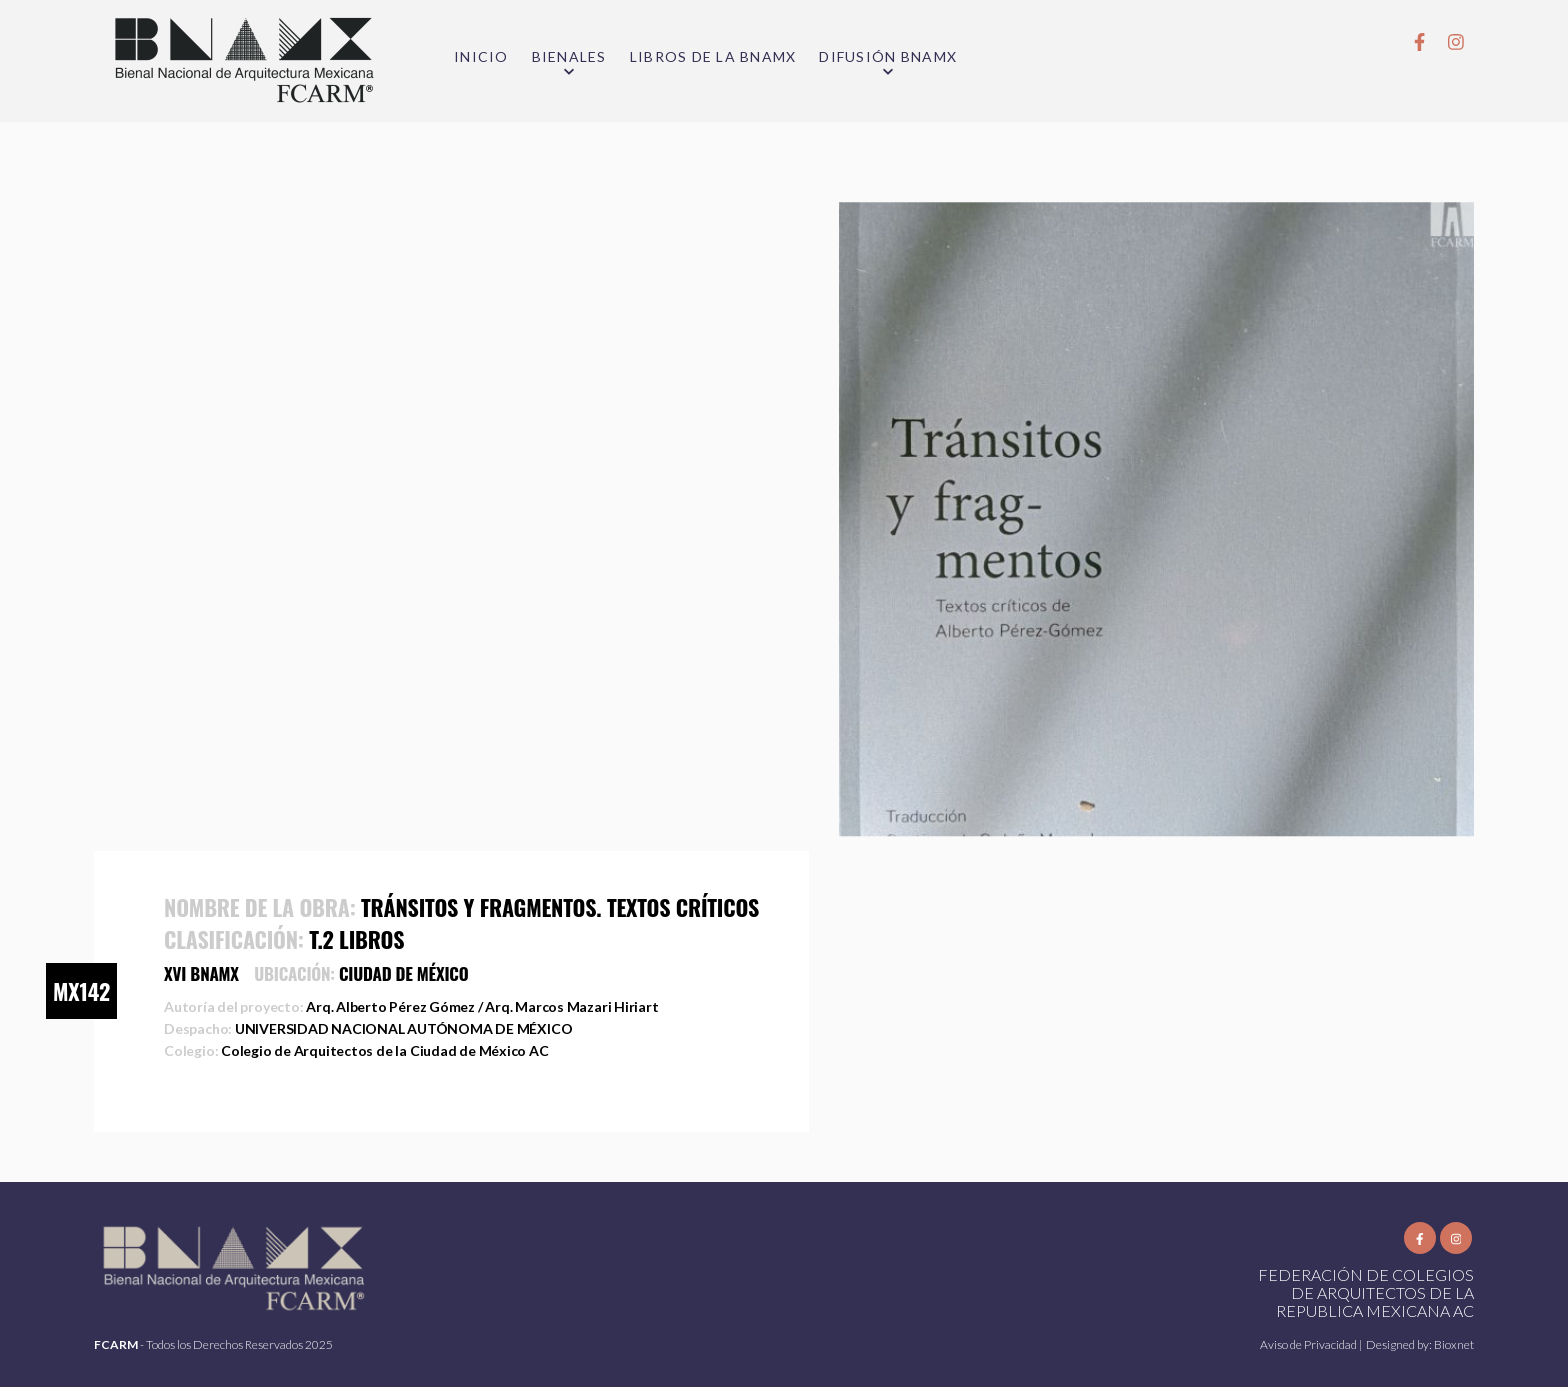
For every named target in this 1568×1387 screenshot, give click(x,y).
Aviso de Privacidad (1309, 1344)
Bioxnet (1454, 1344)
